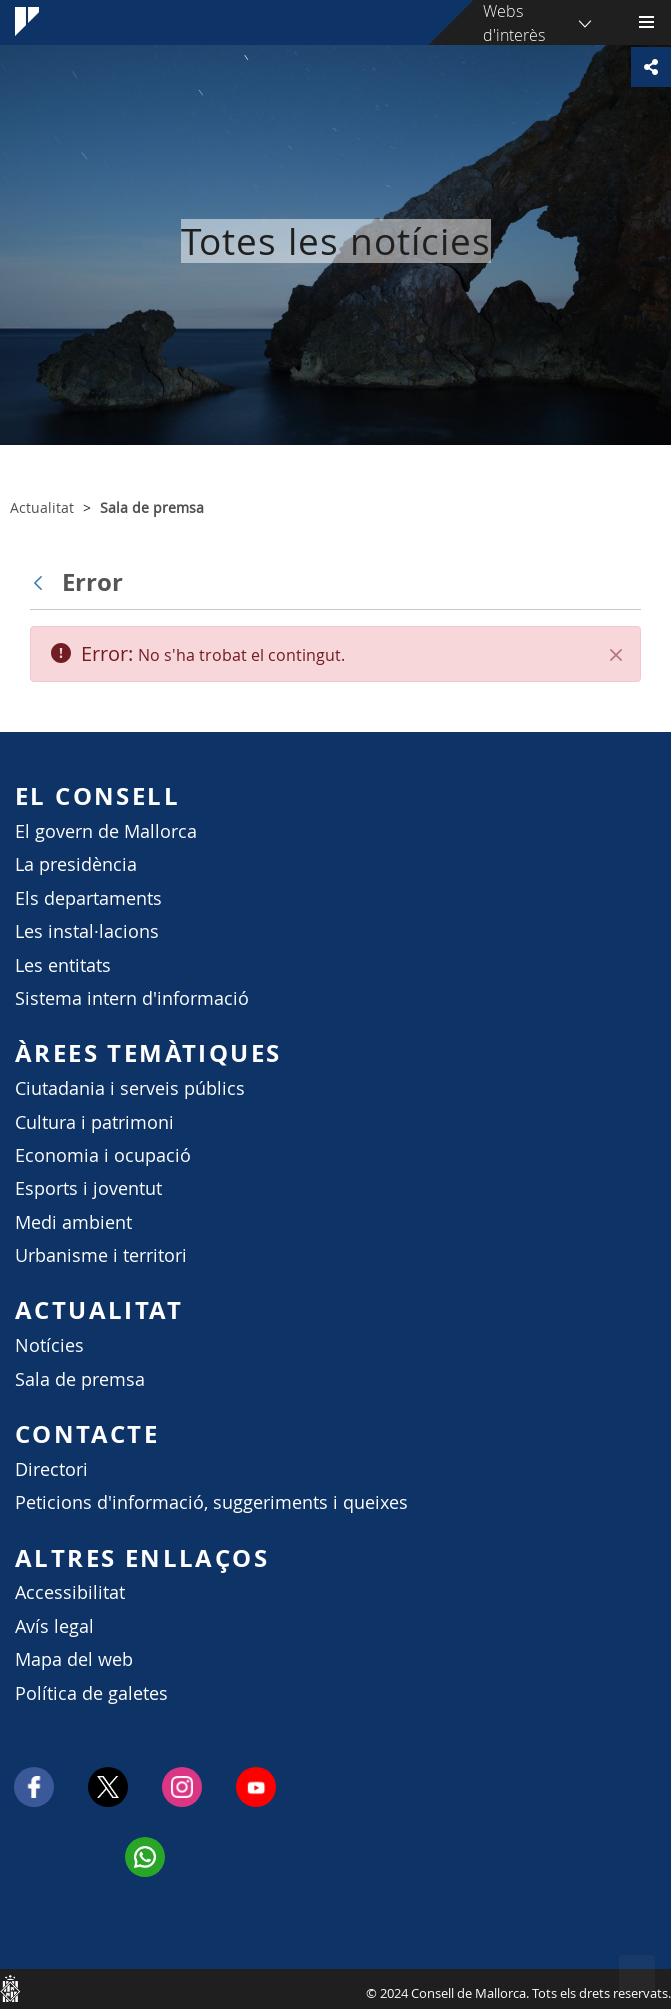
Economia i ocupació (103, 1155)
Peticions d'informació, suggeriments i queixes (211, 1502)
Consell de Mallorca (10, 1988)
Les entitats (63, 965)
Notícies (49, 1345)
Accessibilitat (70, 1592)
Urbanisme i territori (101, 1255)
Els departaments (88, 898)
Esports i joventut (88, 1188)
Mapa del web (74, 1659)
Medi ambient (73, 1222)
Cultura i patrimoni (94, 1122)
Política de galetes (91, 1693)
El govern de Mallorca (106, 831)
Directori (51, 1469)
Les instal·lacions (87, 931)
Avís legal (54, 1626)
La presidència (76, 864)
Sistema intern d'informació (132, 998)
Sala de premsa (80, 1379)
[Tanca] (616, 655)
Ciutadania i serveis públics (130, 1088)
